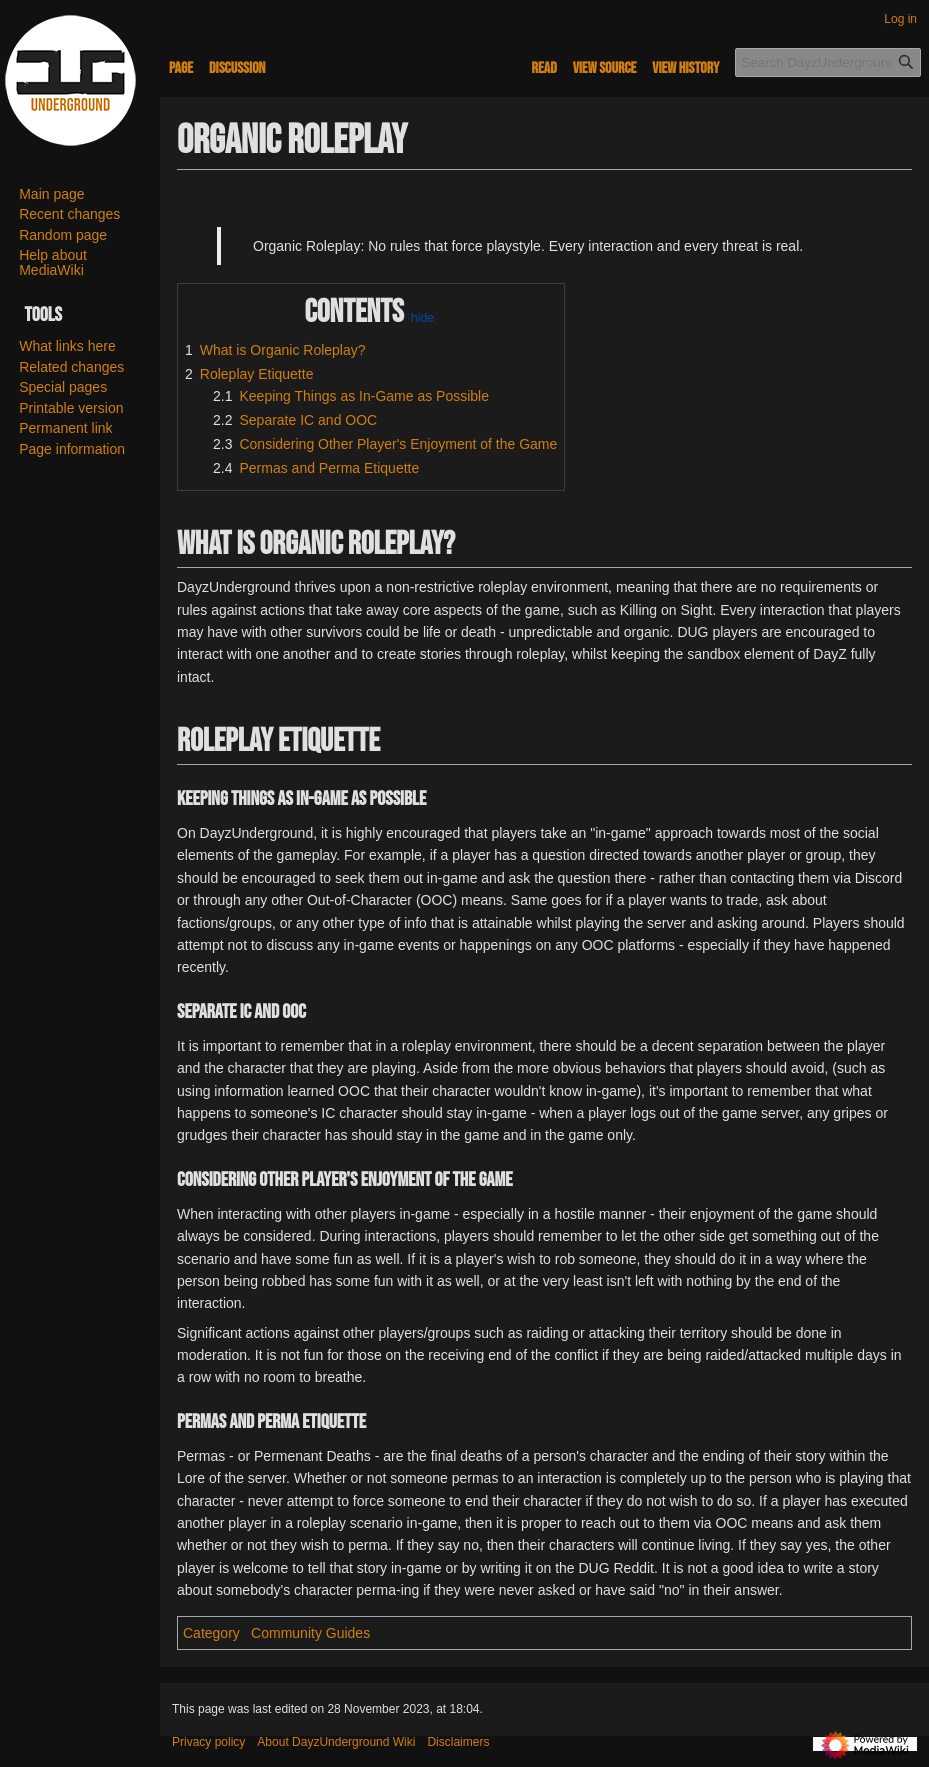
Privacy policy (208, 1742)
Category (211, 1633)
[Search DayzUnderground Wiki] (828, 62)
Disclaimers (458, 1742)
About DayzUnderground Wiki (336, 1742)
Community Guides (310, 1633)
